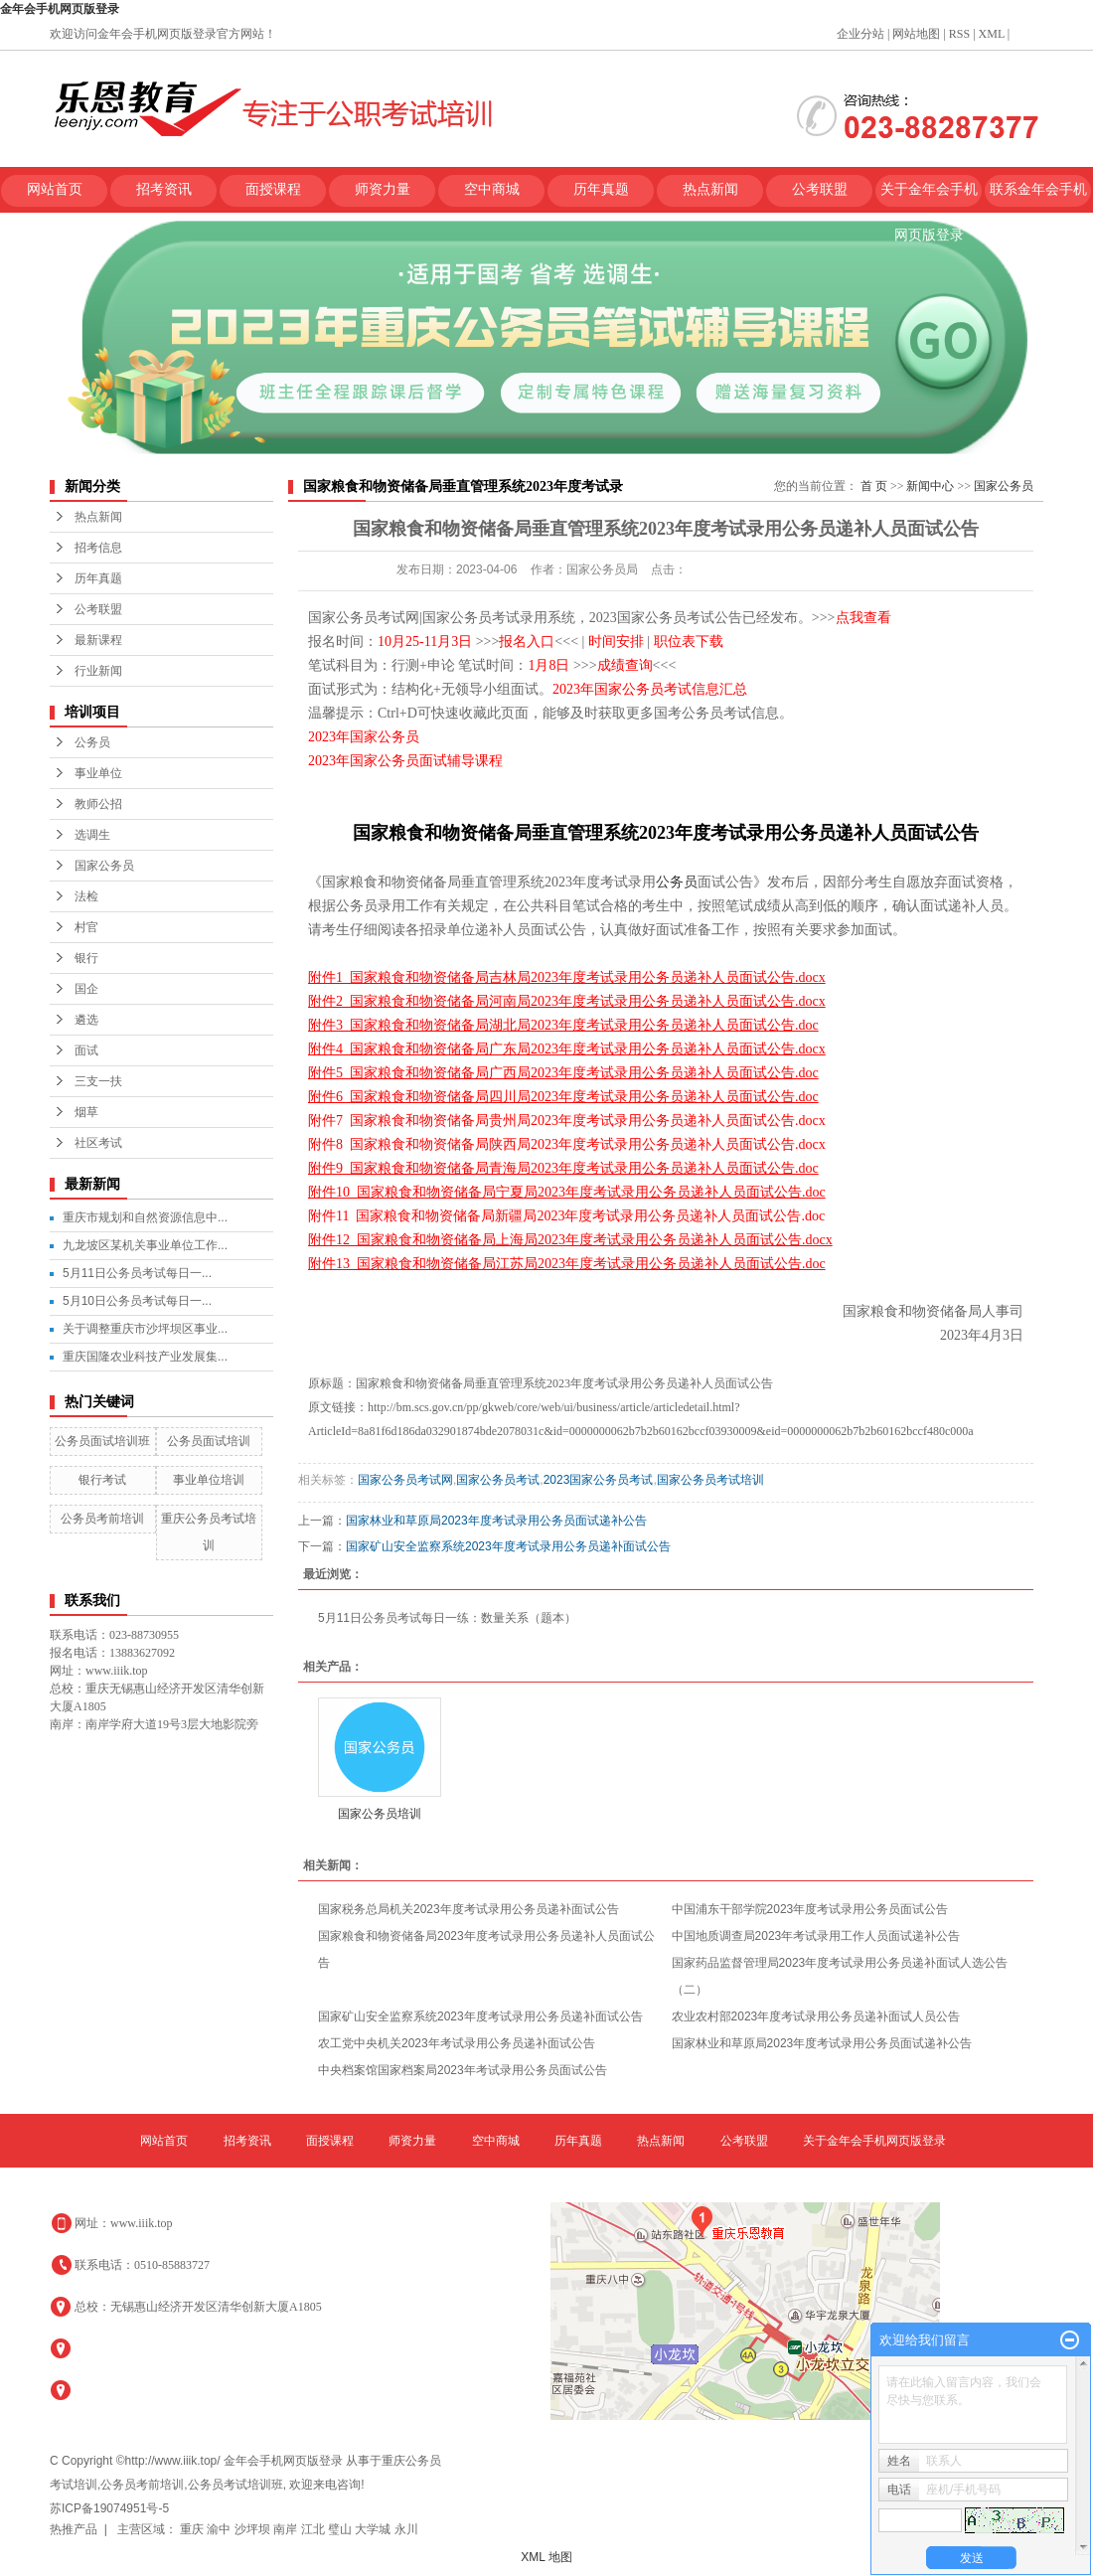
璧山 (341, 2529)
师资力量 (382, 189)
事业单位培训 (208, 1480)
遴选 (86, 1020)
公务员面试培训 (208, 1441)
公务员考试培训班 (235, 2485)
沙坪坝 (253, 2529)
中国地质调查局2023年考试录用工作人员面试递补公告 (816, 1936)
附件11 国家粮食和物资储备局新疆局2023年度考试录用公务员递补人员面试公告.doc (566, 1215)
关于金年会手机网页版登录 (929, 197)
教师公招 (98, 804)
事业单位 (98, 773)
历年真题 (601, 189)
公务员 (92, 742)
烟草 (86, 1112)
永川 (406, 2529)
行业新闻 (98, 671)
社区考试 (98, 1143)
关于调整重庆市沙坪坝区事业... (145, 1329)
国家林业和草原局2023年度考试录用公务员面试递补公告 (496, 1521)
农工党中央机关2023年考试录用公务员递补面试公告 (456, 2043)
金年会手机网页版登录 (59, 9)
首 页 (873, 486)
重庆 (193, 2529)
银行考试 (102, 1480)
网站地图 (916, 34)
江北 (314, 2529)
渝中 (220, 2529)
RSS (959, 34)
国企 (86, 989)
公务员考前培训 (102, 1519)
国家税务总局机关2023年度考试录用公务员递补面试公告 (468, 1909)
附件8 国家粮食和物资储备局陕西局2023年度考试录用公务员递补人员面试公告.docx (567, 1144)
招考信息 (98, 548)
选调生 (92, 835)
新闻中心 (930, 486)
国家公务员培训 (379, 1814)
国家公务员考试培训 (710, 1480)
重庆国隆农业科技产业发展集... (145, 1357)
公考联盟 (820, 189)
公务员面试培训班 (102, 1441)
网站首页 (54, 189)
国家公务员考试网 (405, 1480)
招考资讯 (164, 189)
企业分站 (860, 34)
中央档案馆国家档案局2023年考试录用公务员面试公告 (462, 2070)
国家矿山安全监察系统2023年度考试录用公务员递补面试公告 (508, 1546)
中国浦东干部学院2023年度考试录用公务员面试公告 (810, 1909)
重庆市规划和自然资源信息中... (145, 1217)
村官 (86, 927)
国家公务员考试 (498, 1480)
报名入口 (526, 641)
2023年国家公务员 (363, 736)
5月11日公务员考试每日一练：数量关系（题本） (447, 1618)
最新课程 (98, 640)
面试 (86, 1050)
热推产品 (73, 2529)
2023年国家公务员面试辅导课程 (405, 760)
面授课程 (273, 189)
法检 (86, 896)
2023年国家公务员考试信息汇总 (649, 689)
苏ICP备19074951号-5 (109, 2508)
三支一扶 (98, 1081)
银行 (86, 958)
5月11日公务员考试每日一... (137, 1273)
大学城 (374, 2529)
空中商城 (492, 189)
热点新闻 (710, 189)
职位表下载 (688, 641)
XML (992, 34)
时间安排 (616, 641)
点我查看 (863, 617)
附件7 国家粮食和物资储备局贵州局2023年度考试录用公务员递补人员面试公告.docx (567, 1120)
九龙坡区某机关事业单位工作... (145, 1245)
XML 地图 (546, 2557)
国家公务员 (104, 866)
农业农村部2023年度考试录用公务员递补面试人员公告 (816, 2016)
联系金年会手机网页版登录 (1038, 197)
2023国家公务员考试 (599, 1480)
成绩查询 (625, 665)
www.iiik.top (141, 2223)
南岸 (286, 2529)
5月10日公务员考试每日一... (137, 1301)
